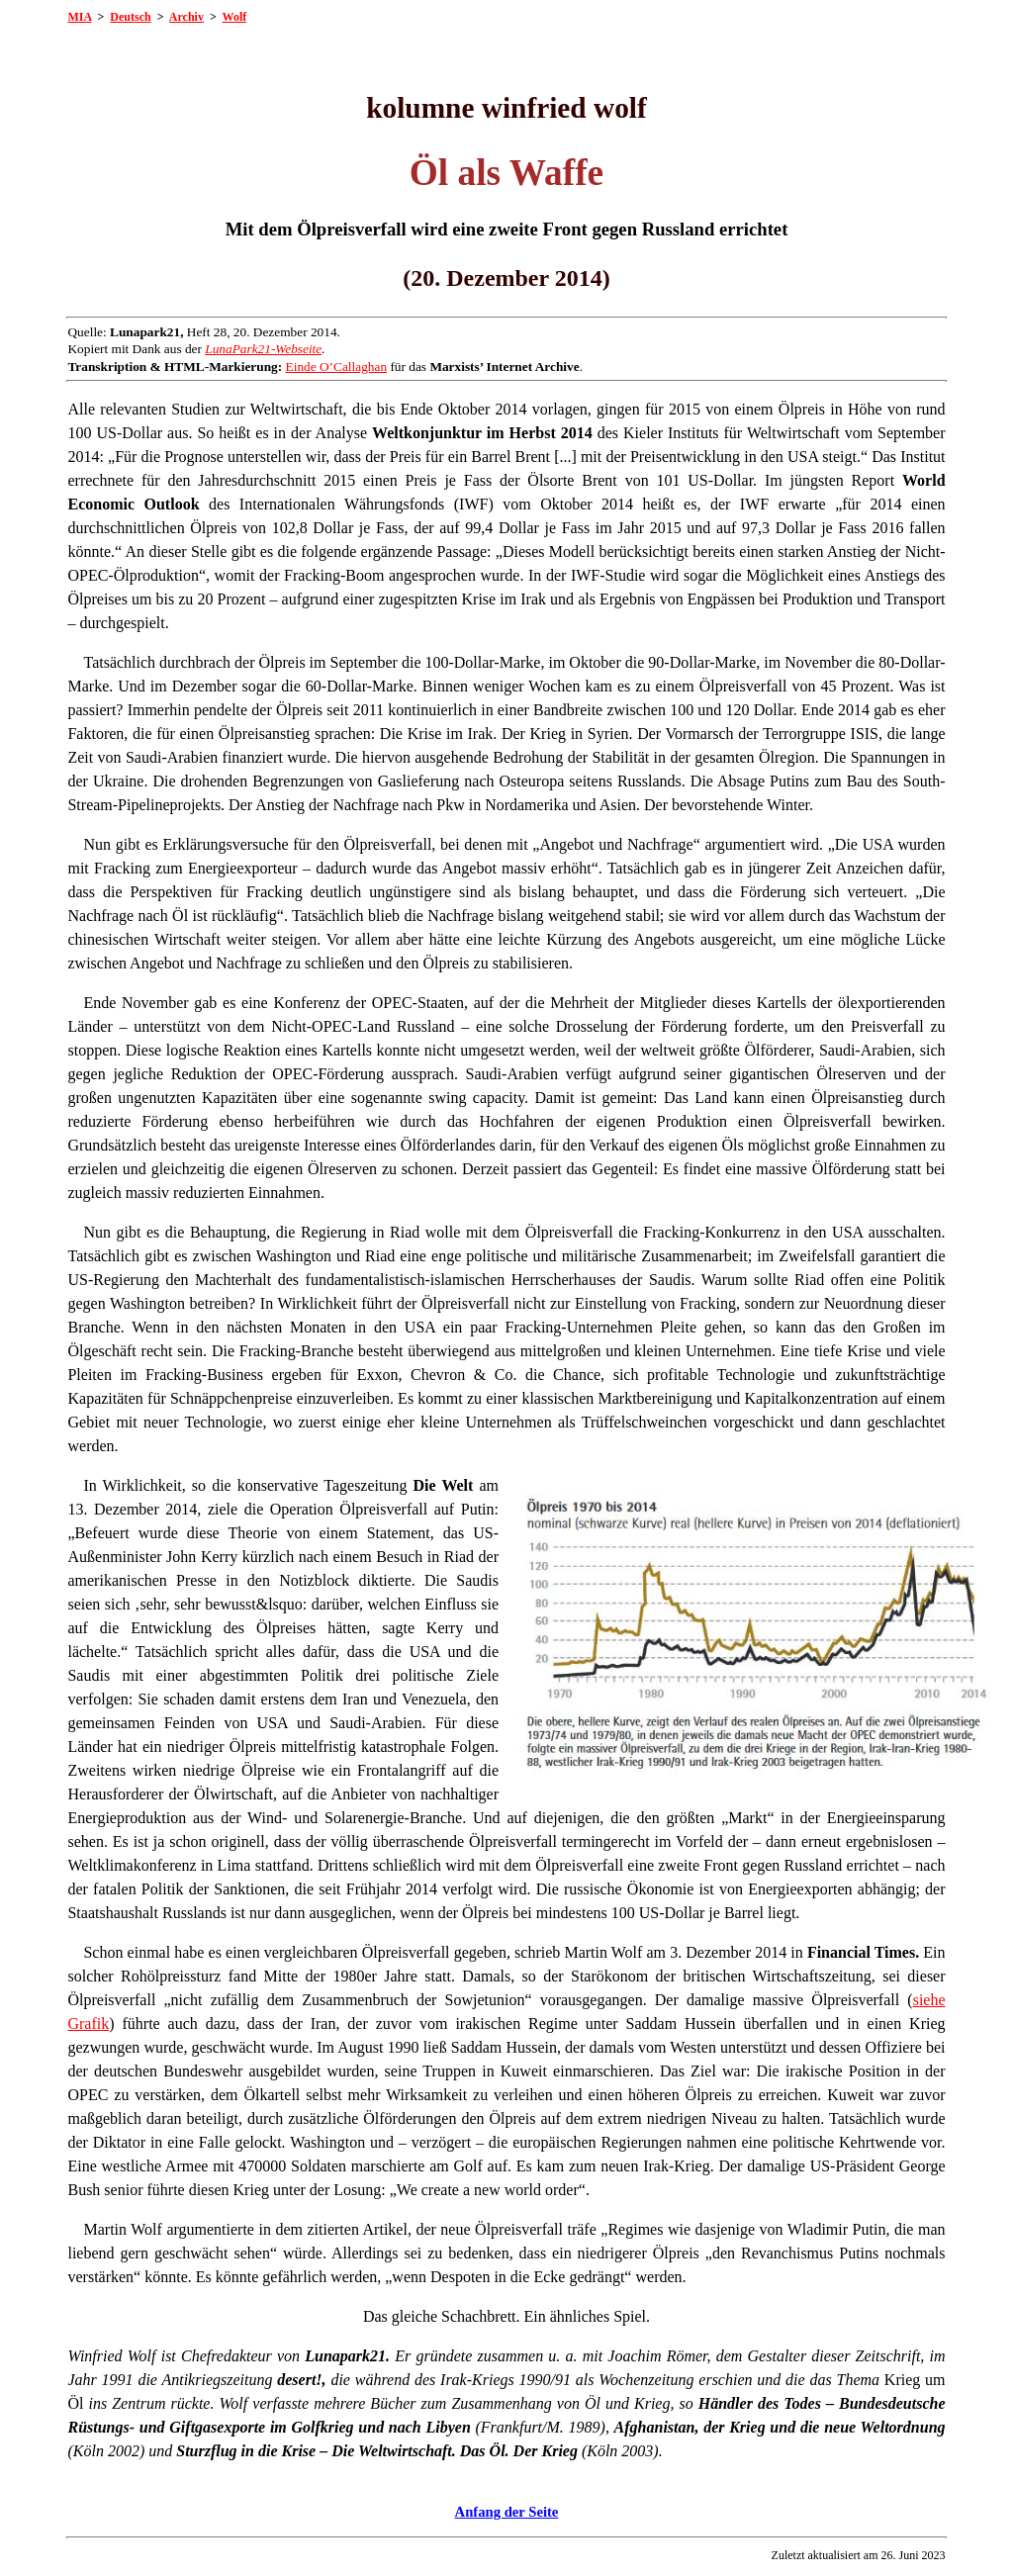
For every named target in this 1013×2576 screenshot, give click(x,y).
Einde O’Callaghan (337, 366)
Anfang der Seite (507, 2512)
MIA (79, 17)
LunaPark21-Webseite (263, 348)
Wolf (235, 17)
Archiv (186, 17)
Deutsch (130, 17)
